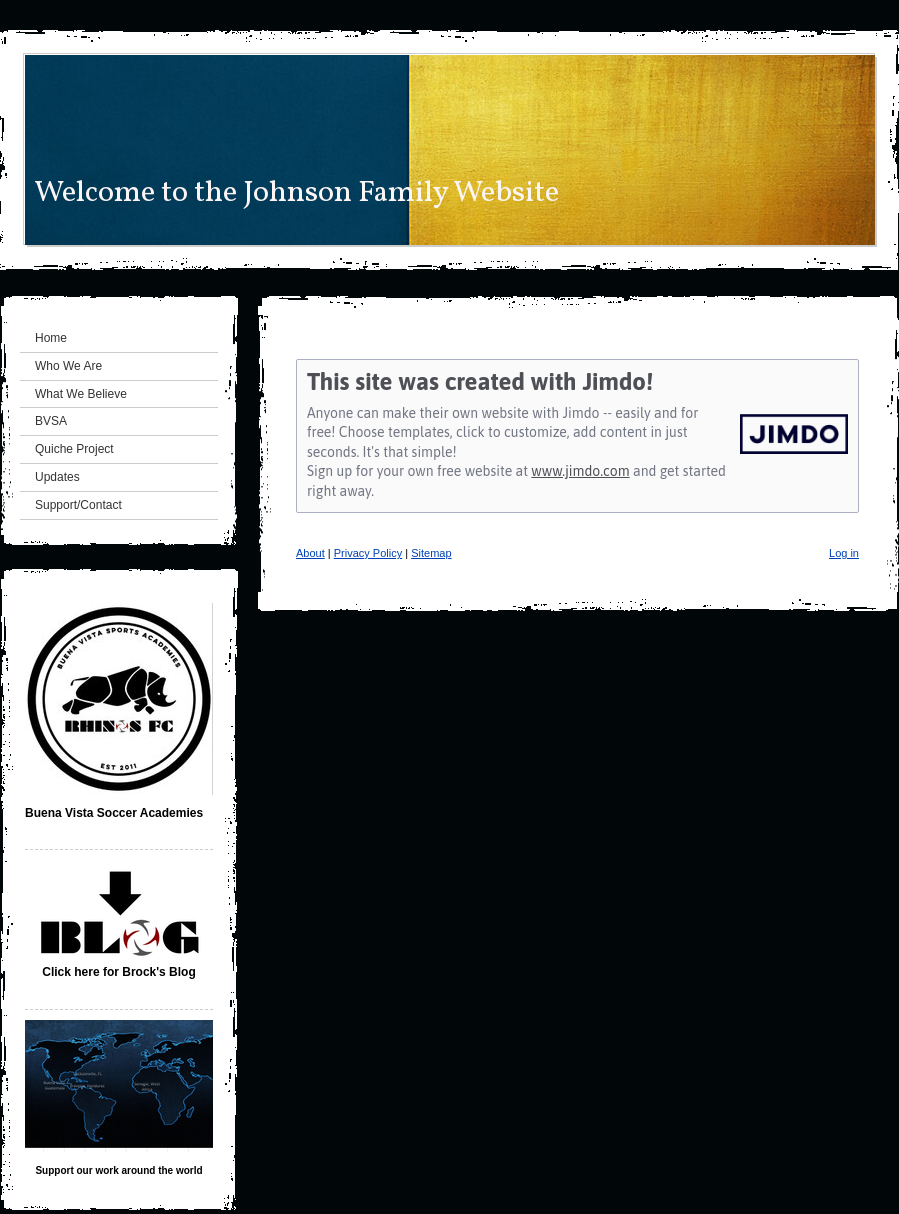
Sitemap (431, 553)
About (310, 553)
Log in (844, 553)
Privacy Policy (368, 553)
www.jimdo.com (580, 471)
